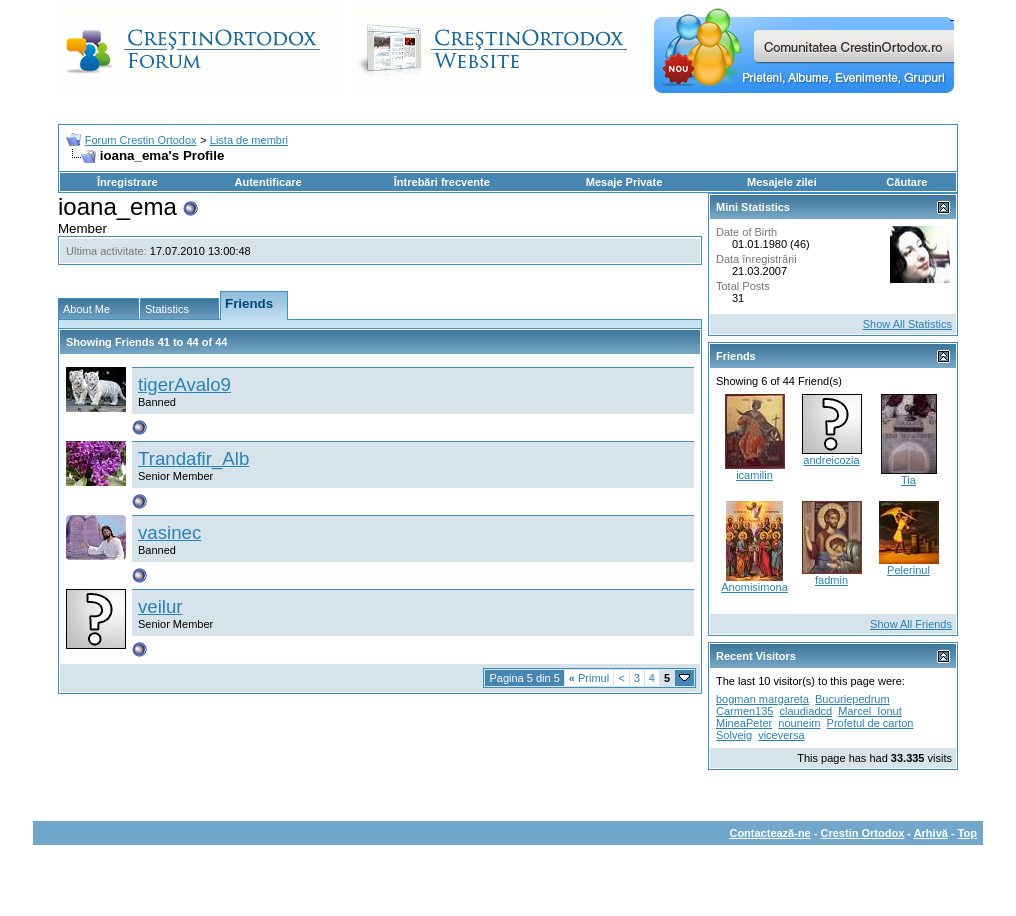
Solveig (734, 735)
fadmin (831, 580)
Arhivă (931, 833)
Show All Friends (911, 624)
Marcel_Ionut (870, 711)
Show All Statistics (907, 324)
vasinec (169, 532)
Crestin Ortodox (863, 833)
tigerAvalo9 (184, 384)
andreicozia (831, 460)
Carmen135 (744, 711)
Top (967, 833)
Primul (589, 678)
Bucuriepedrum (852, 699)
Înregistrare (127, 182)
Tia (908, 480)
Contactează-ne (769, 833)
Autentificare (267, 182)
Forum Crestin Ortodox (141, 140)
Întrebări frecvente (442, 182)
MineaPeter (744, 723)
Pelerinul (908, 570)
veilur (160, 606)
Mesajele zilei (782, 182)
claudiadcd (806, 711)
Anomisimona (754, 587)
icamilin (754, 475)
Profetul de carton (870, 723)
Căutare (906, 182)
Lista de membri (249, 140)
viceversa (781, 735)
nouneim (799, 723)
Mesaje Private (624, 182)
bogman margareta (762, 699)
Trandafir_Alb (193, 458)
